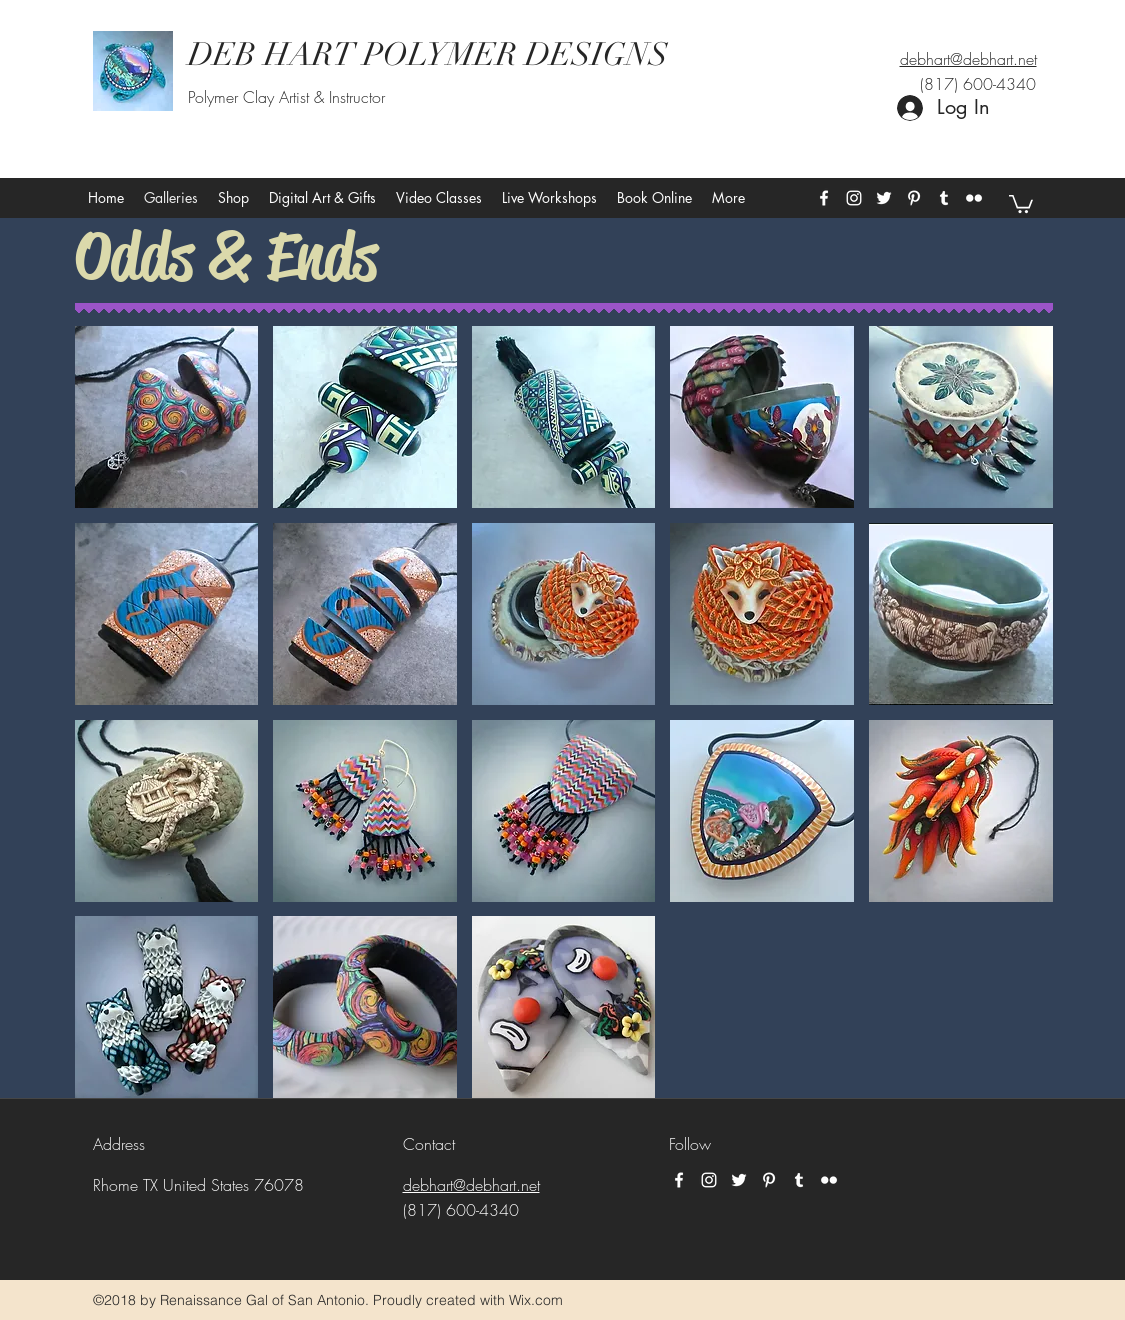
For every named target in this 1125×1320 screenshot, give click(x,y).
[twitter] (884, 198)
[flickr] (974, 198)
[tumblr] (944, 198)
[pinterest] (914, 198)
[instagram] (854, 198)
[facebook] (824, 198)
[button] (1021, 203)
